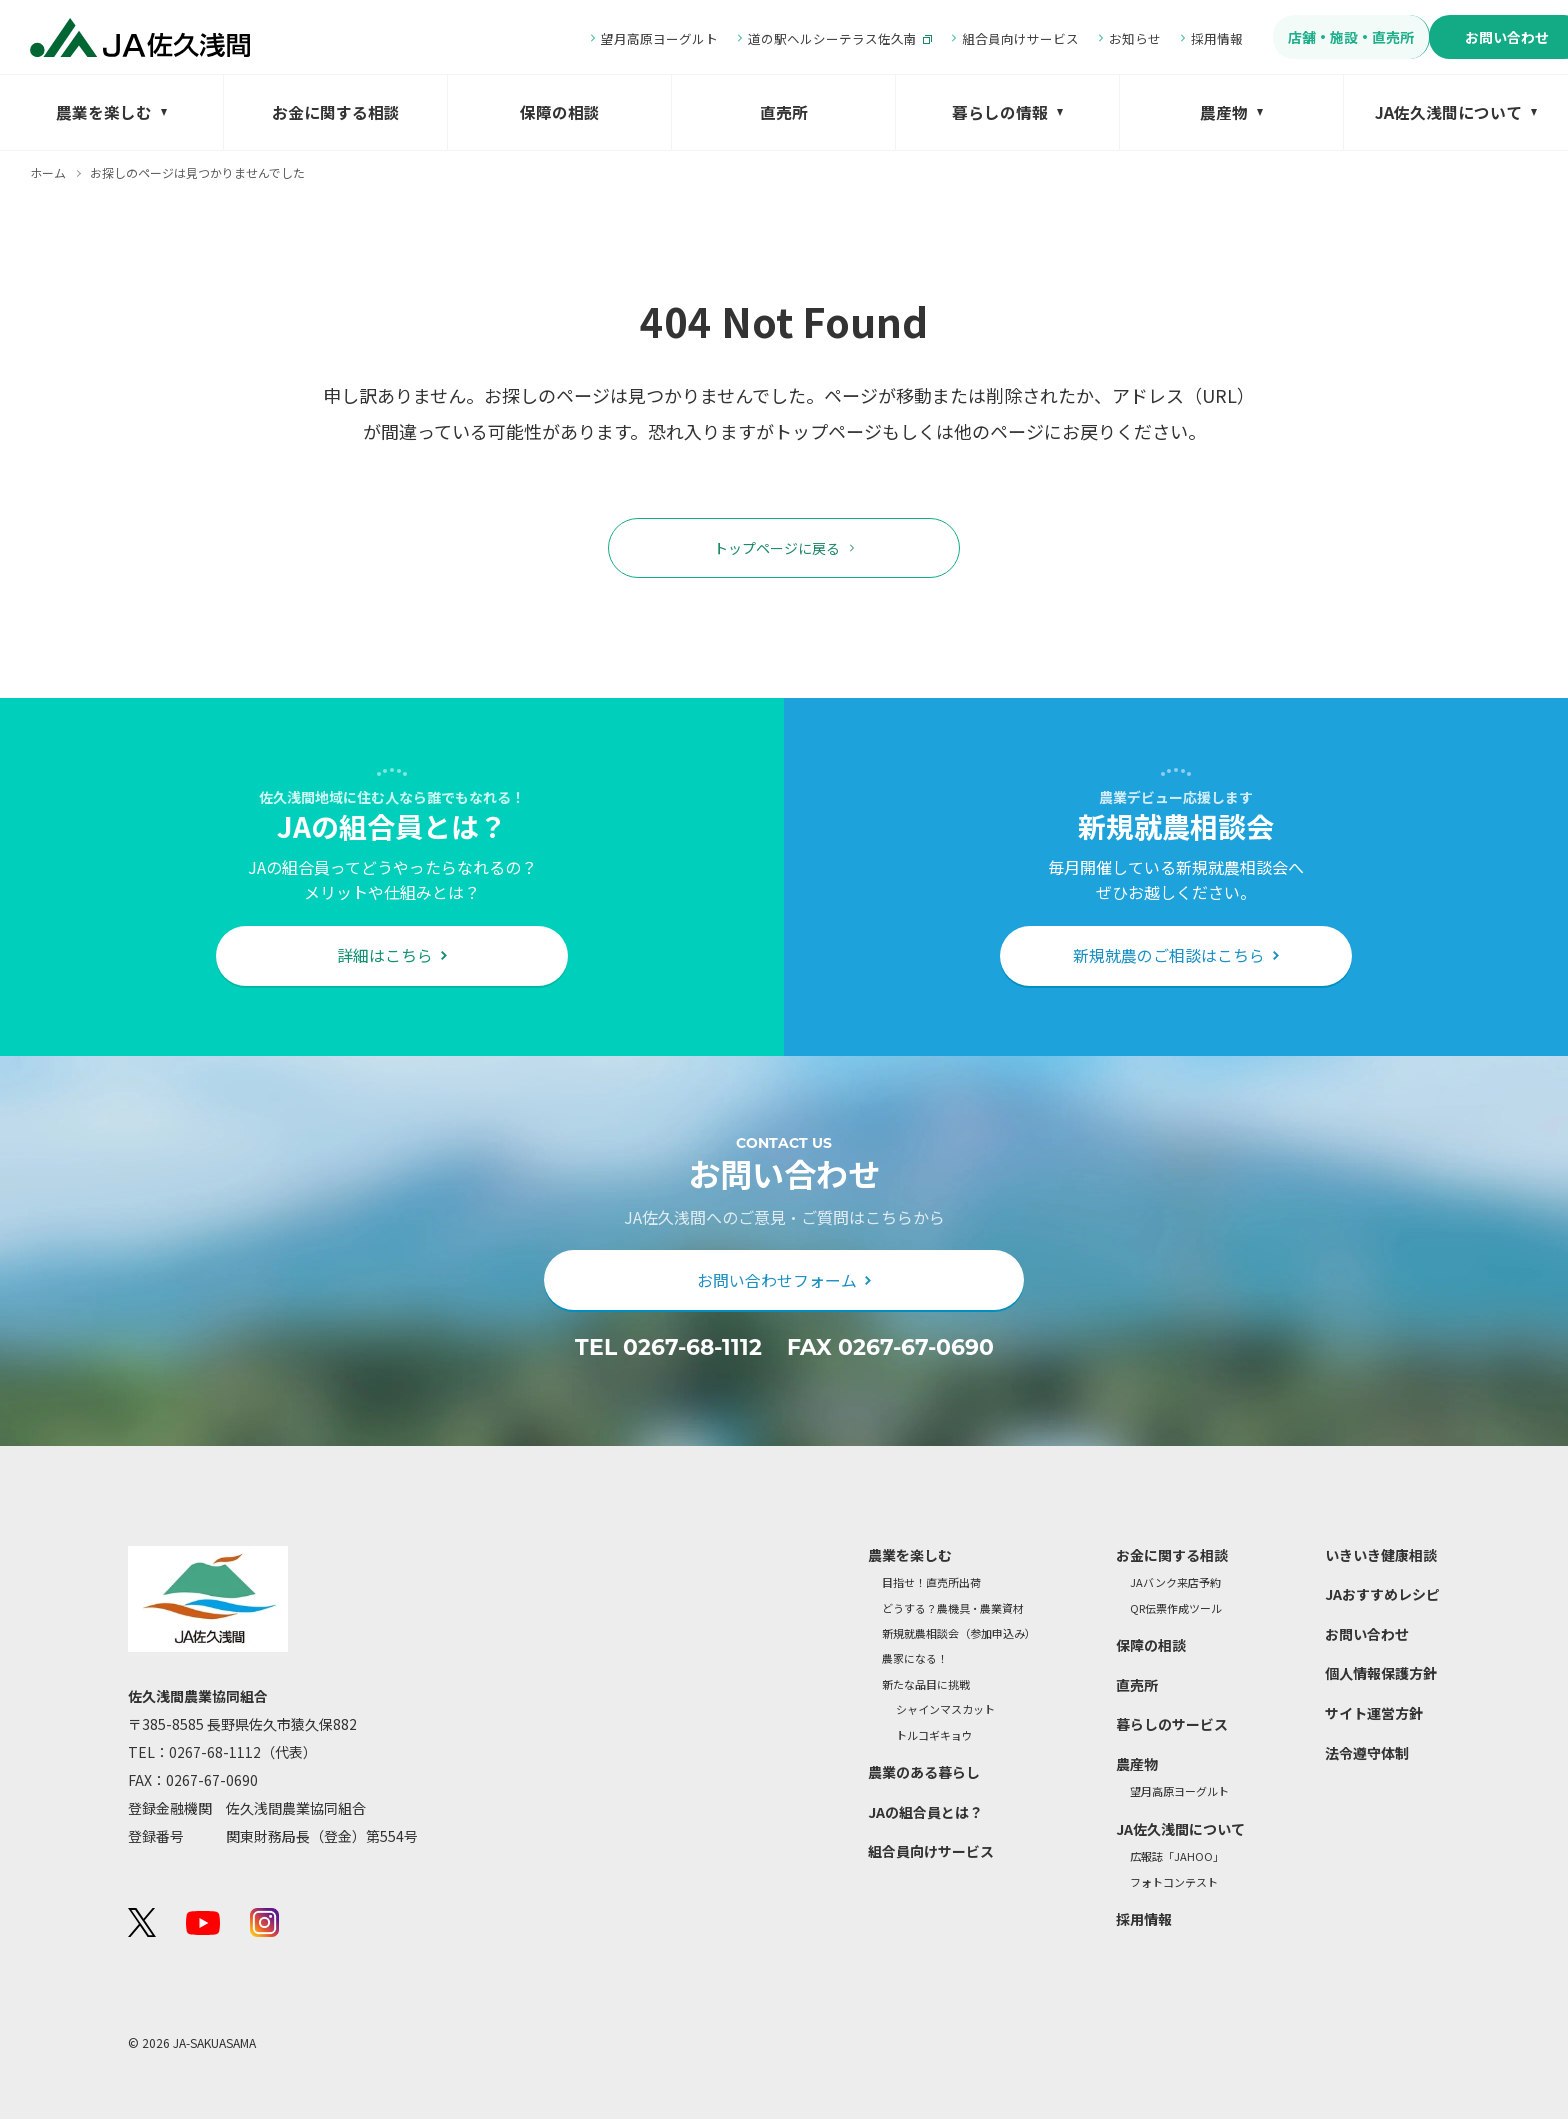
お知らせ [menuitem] (1069, 38)
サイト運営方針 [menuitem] (1374, 1715)
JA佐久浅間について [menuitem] (1448, 112)
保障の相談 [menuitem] (560, 112)
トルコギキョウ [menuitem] (934, 1736)
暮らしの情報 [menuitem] (1000, 112)
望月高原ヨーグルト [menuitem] (593, 38)
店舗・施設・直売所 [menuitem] (1286, 37)
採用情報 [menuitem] (1151, 38)
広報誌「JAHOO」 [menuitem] (1177, 1858)
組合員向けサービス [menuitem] (954, 38)
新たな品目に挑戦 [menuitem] (926, 1685)
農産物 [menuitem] (1224, 112)
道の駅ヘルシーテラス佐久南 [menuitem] (766, 38)
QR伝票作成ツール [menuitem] (1176, 1609)
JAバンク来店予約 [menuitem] (1175, 1584)
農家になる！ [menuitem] (915, 1660)
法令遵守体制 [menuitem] (1367, 1754)
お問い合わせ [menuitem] (1454, 37)
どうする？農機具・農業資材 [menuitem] (953, 1609)
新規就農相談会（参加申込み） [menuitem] (959, 1635)
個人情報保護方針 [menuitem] (1381, 1675)
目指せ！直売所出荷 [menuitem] (931, 1584)
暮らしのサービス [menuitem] (1172, 1726)
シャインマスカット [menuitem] (945, 1711)
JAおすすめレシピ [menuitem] (1382, 1596)
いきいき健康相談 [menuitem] (1381, 1556)
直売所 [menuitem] (784, 112)
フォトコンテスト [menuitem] (1174, 1883)
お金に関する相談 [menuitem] (336, 112)
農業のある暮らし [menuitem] (924, 1773)
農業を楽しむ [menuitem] (104, 112)
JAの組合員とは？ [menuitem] (925, 1813)
